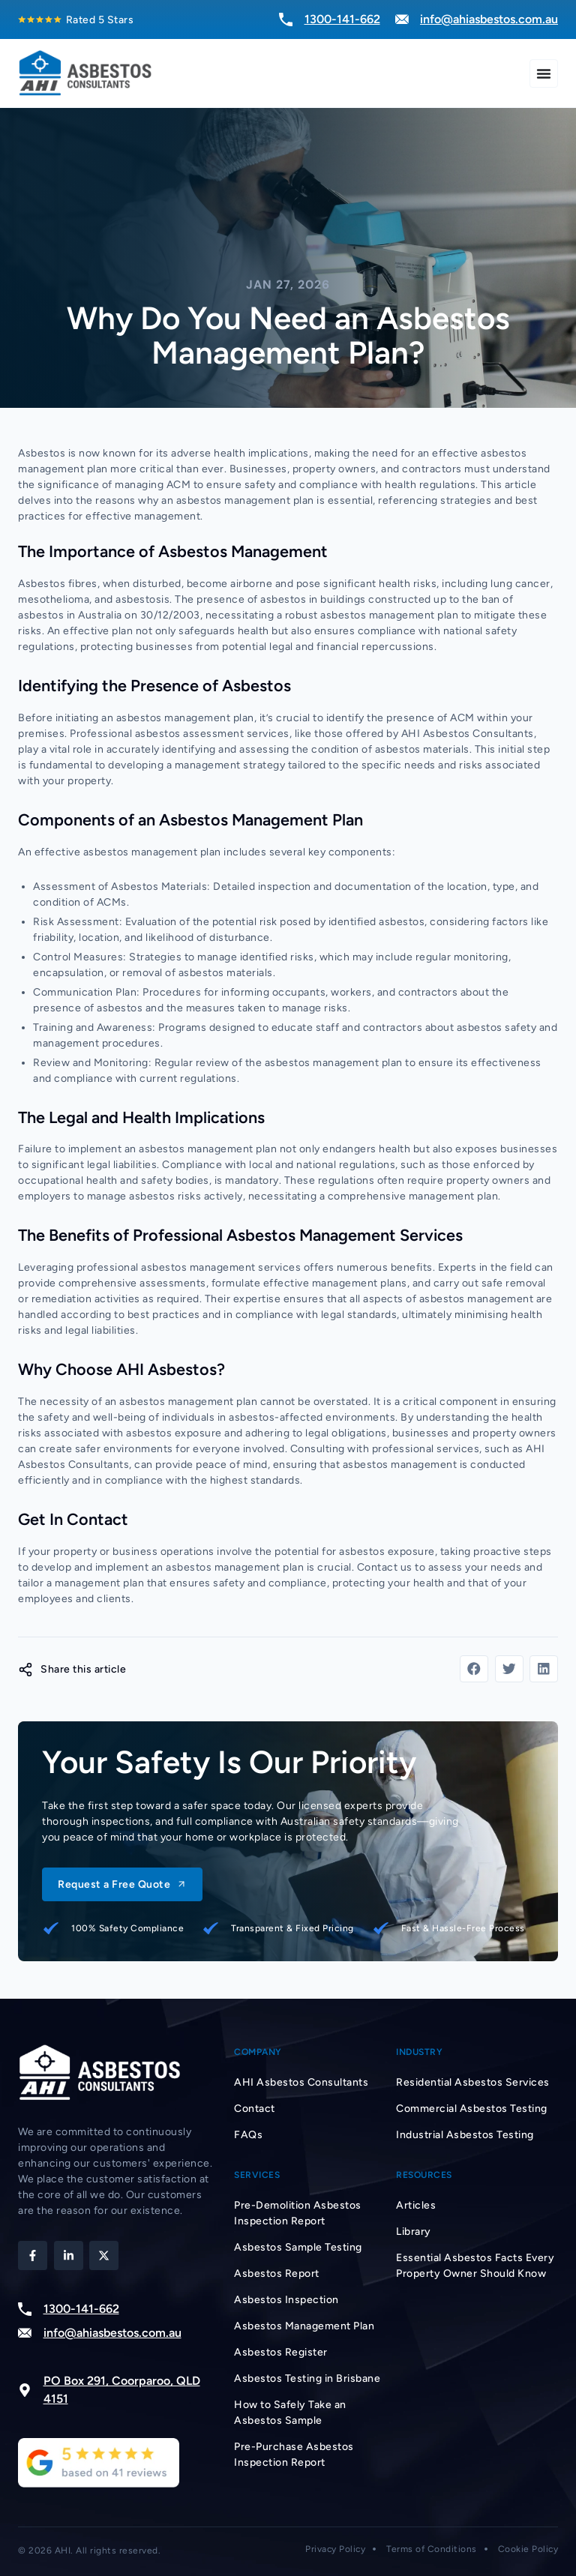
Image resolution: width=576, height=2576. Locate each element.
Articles (416, 2205)
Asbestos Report (277, 2273)
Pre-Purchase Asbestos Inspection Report (294, 2454)
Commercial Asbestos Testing (472, 2108)
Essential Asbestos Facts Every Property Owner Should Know (475, 2265)
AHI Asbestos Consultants (301, 2082)
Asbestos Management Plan (304, 2326)
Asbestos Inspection (286, 2299)
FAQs (248, 2134)
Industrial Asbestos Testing (465, 2134)
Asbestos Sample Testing (298, 2247)
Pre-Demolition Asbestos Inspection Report (298, 2213)
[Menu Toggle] (544, 73)
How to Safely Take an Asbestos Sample (290, 2412)
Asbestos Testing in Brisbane (307, 2378)
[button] (474, 1668)
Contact (254, 2108)
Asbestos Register (281, 2352)
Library (413, 2231)
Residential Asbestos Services (473, 2082)
